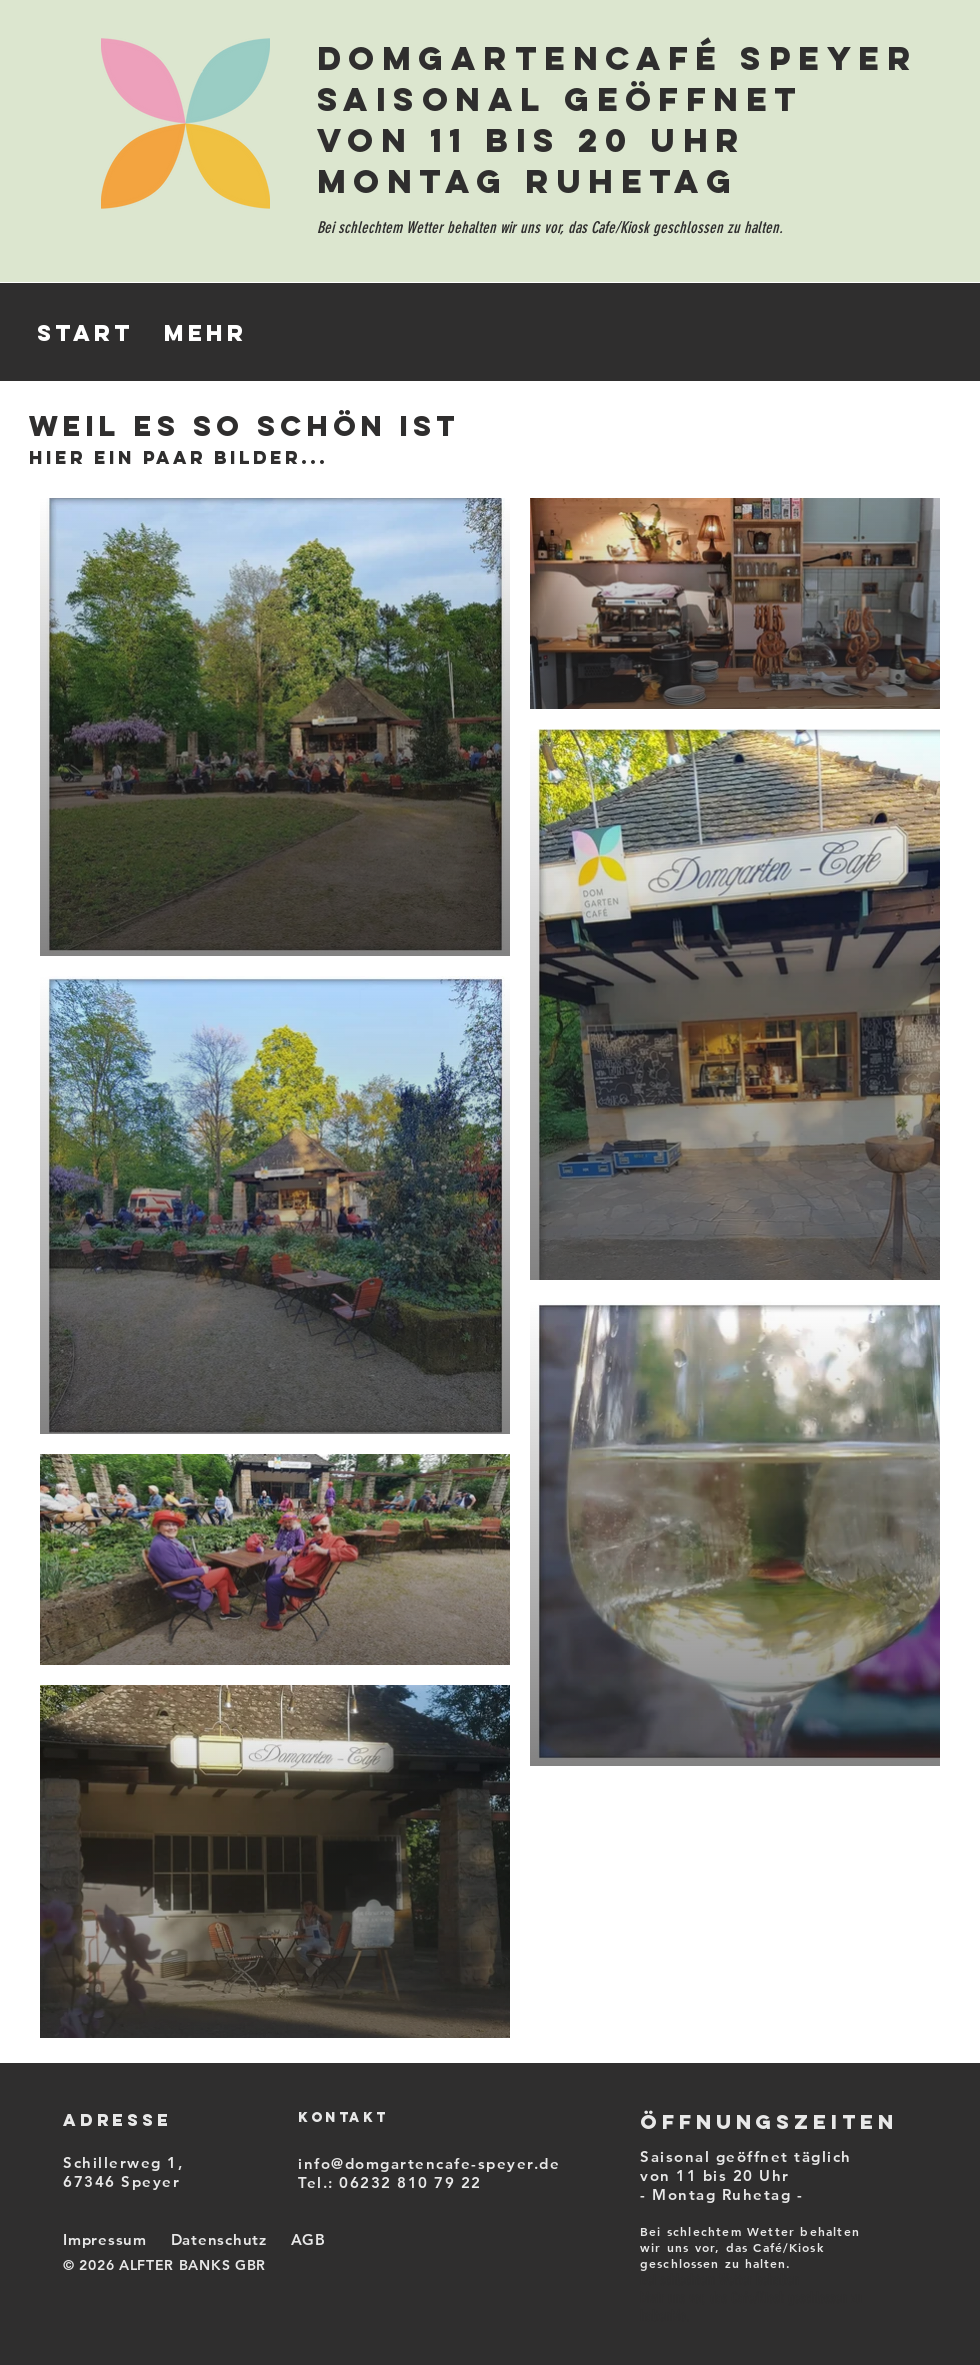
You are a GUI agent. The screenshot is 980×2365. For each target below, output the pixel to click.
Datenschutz (219, 2239)
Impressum (105, 2239)
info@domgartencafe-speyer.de (429, 2163)
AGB (308, 2239)
